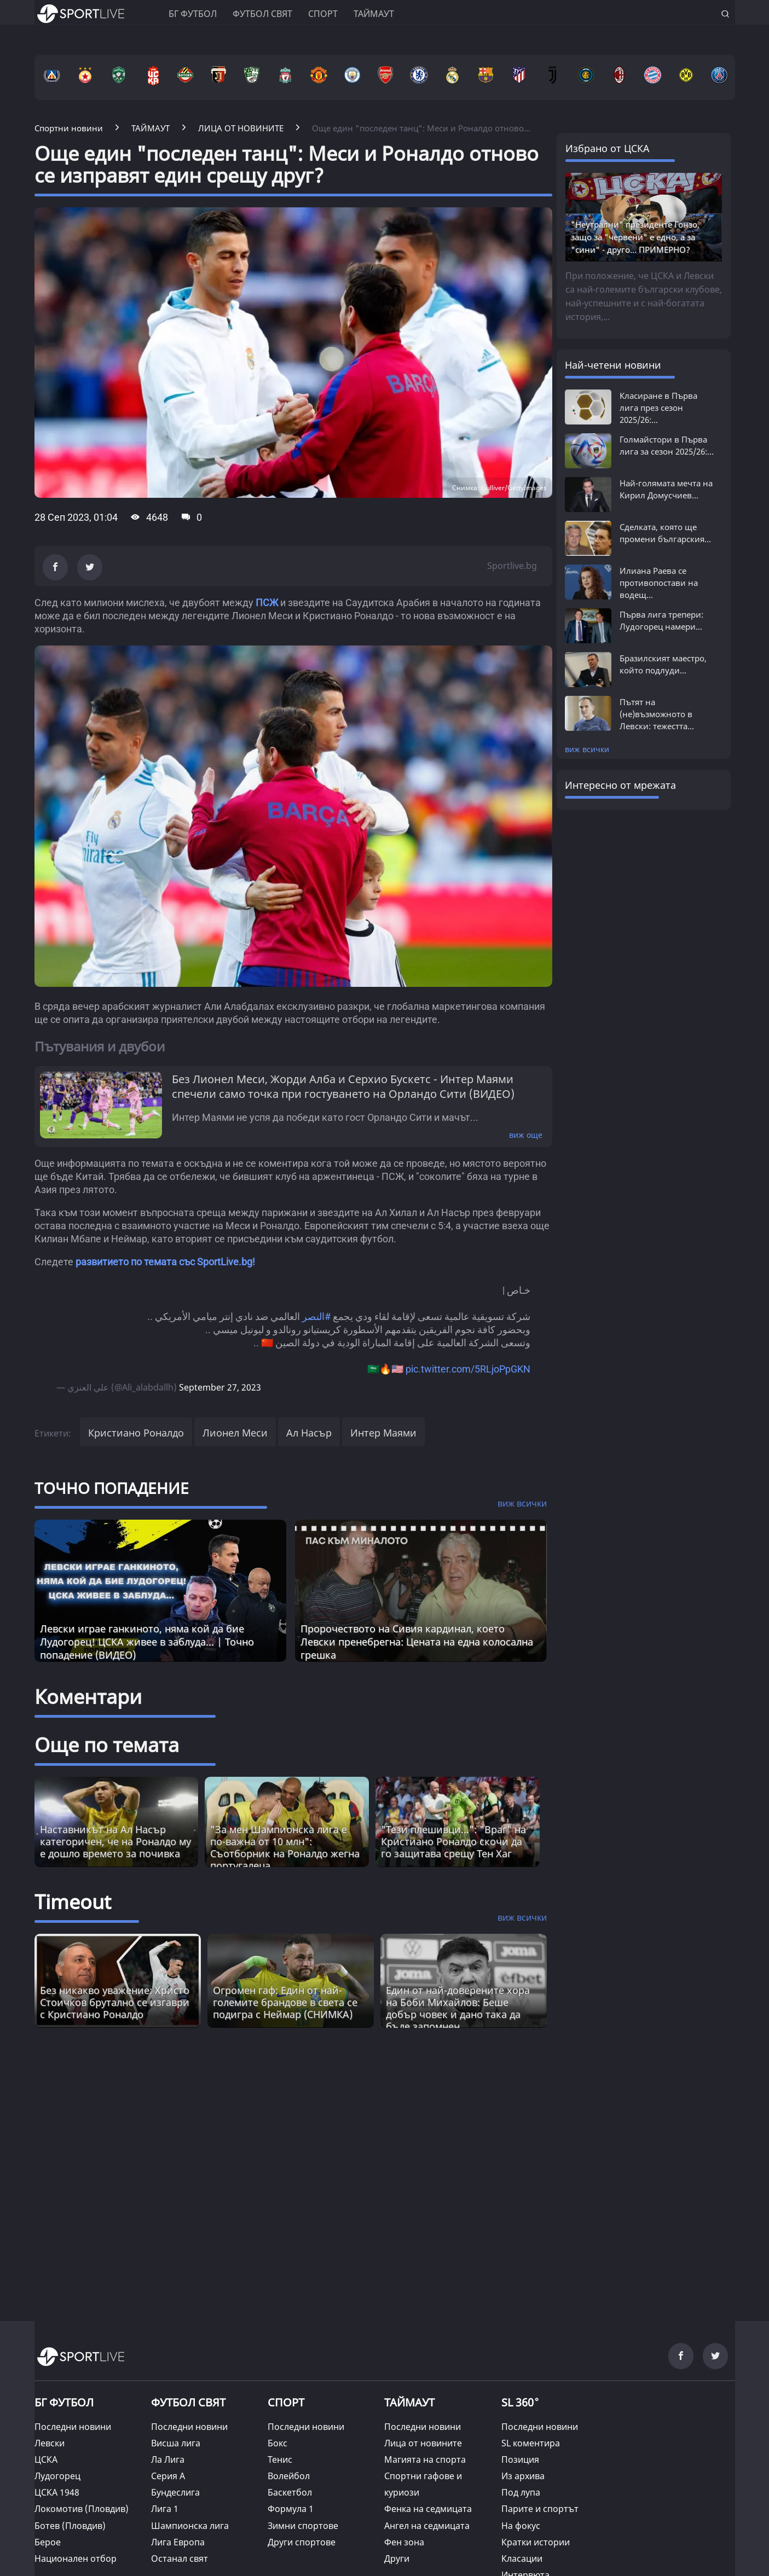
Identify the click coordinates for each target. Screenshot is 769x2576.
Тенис (280, 2459)
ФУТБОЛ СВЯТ (188, 2402)
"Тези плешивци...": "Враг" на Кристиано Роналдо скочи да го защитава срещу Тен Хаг (453, 1841)
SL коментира (530, 2443)
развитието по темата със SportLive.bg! (165, 1261)
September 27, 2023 (220, 1387)
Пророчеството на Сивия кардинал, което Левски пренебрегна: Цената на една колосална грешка (416, 1641)
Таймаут (374, 14)
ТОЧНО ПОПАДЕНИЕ (111, 1488)
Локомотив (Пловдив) (81, 2509)
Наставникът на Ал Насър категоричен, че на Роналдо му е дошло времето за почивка (115, 1841)
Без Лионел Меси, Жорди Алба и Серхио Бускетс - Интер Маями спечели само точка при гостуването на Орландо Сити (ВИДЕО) (343, 1086)
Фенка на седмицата (428, 2509)
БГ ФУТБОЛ (193, 14)
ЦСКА (45, 2459)
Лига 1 (164, 2509)
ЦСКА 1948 (56, 2492)
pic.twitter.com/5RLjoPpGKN (468, 1369)
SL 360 (520, 2401)
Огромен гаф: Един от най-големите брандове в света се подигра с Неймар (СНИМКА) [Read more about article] (285, 2002)
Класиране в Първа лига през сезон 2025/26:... (658, 407)
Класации (521, 2558)
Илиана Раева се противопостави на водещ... (659, 582)
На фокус (520, 2526)
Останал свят (179, 2558)
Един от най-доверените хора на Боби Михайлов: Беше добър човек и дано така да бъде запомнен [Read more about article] (458, 2008)
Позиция (520, 2459)
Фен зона (404, 2542)
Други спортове (302, 2542)
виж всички (587, 749)
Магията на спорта (425, 2459)
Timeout (72, 1901)
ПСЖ (267, 602)
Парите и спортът (540, 2509)
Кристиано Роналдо (136, 1432)
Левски (49, 2443)
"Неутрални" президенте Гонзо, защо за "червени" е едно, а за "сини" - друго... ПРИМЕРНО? (635, 237)
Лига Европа (178, 2542)
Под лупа (520, 2492)
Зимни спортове (303, 2526)
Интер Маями (383, 1432)
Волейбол (289, 2476)
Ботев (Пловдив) (70, 2526)
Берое (47, 2542)
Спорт (323, 14)
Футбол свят (262, 14)
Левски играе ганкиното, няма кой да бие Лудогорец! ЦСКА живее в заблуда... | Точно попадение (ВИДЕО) (147, 1641)
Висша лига (175, 2443)
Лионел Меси (235, 1432)
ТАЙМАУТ (409, 2402)
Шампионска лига (190, 2526)
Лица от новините (423, 2443)
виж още (525, 1135)
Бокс (277, 2443)
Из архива (523, 2476)
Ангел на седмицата (427, 2526)
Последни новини (72, 2427)
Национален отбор (75, 2558)
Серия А (168, 2476)
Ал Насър (309, 1432)
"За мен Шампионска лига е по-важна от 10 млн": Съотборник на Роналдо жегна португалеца (285, 1847)
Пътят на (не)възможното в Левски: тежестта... (657, 713)
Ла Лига (167, 2459)
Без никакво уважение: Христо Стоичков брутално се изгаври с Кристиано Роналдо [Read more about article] (114, 2002)
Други (396, 2558)
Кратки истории (535, 2542)
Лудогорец (57, 2476)
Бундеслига (175, 2492)
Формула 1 (291, 2509)
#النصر (316, 1316)
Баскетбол (290, 2492)
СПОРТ (286, 2402)
